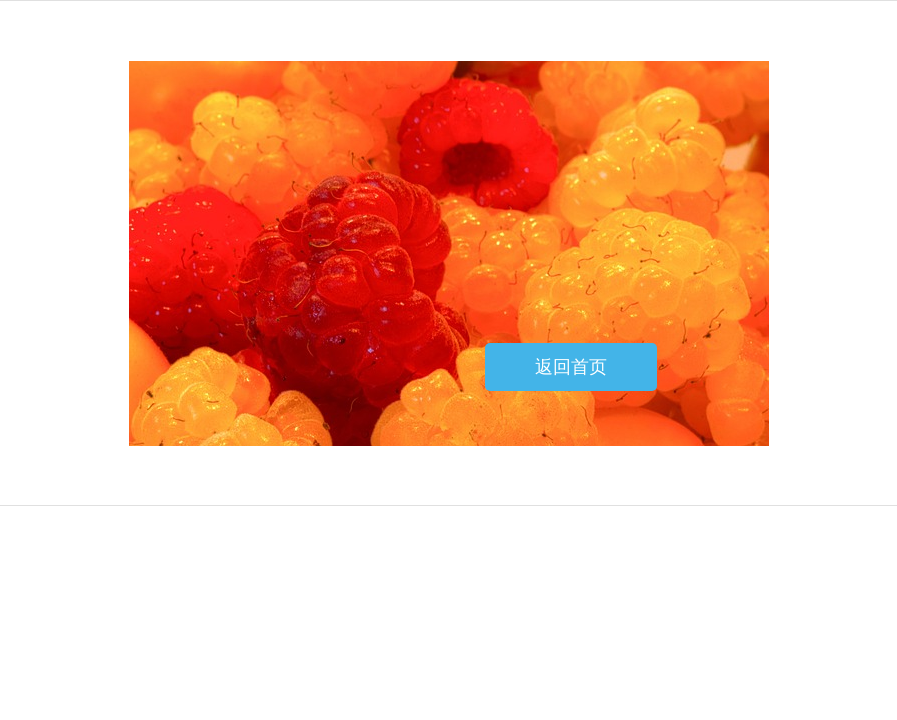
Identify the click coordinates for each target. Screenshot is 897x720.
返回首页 (571, 367)
